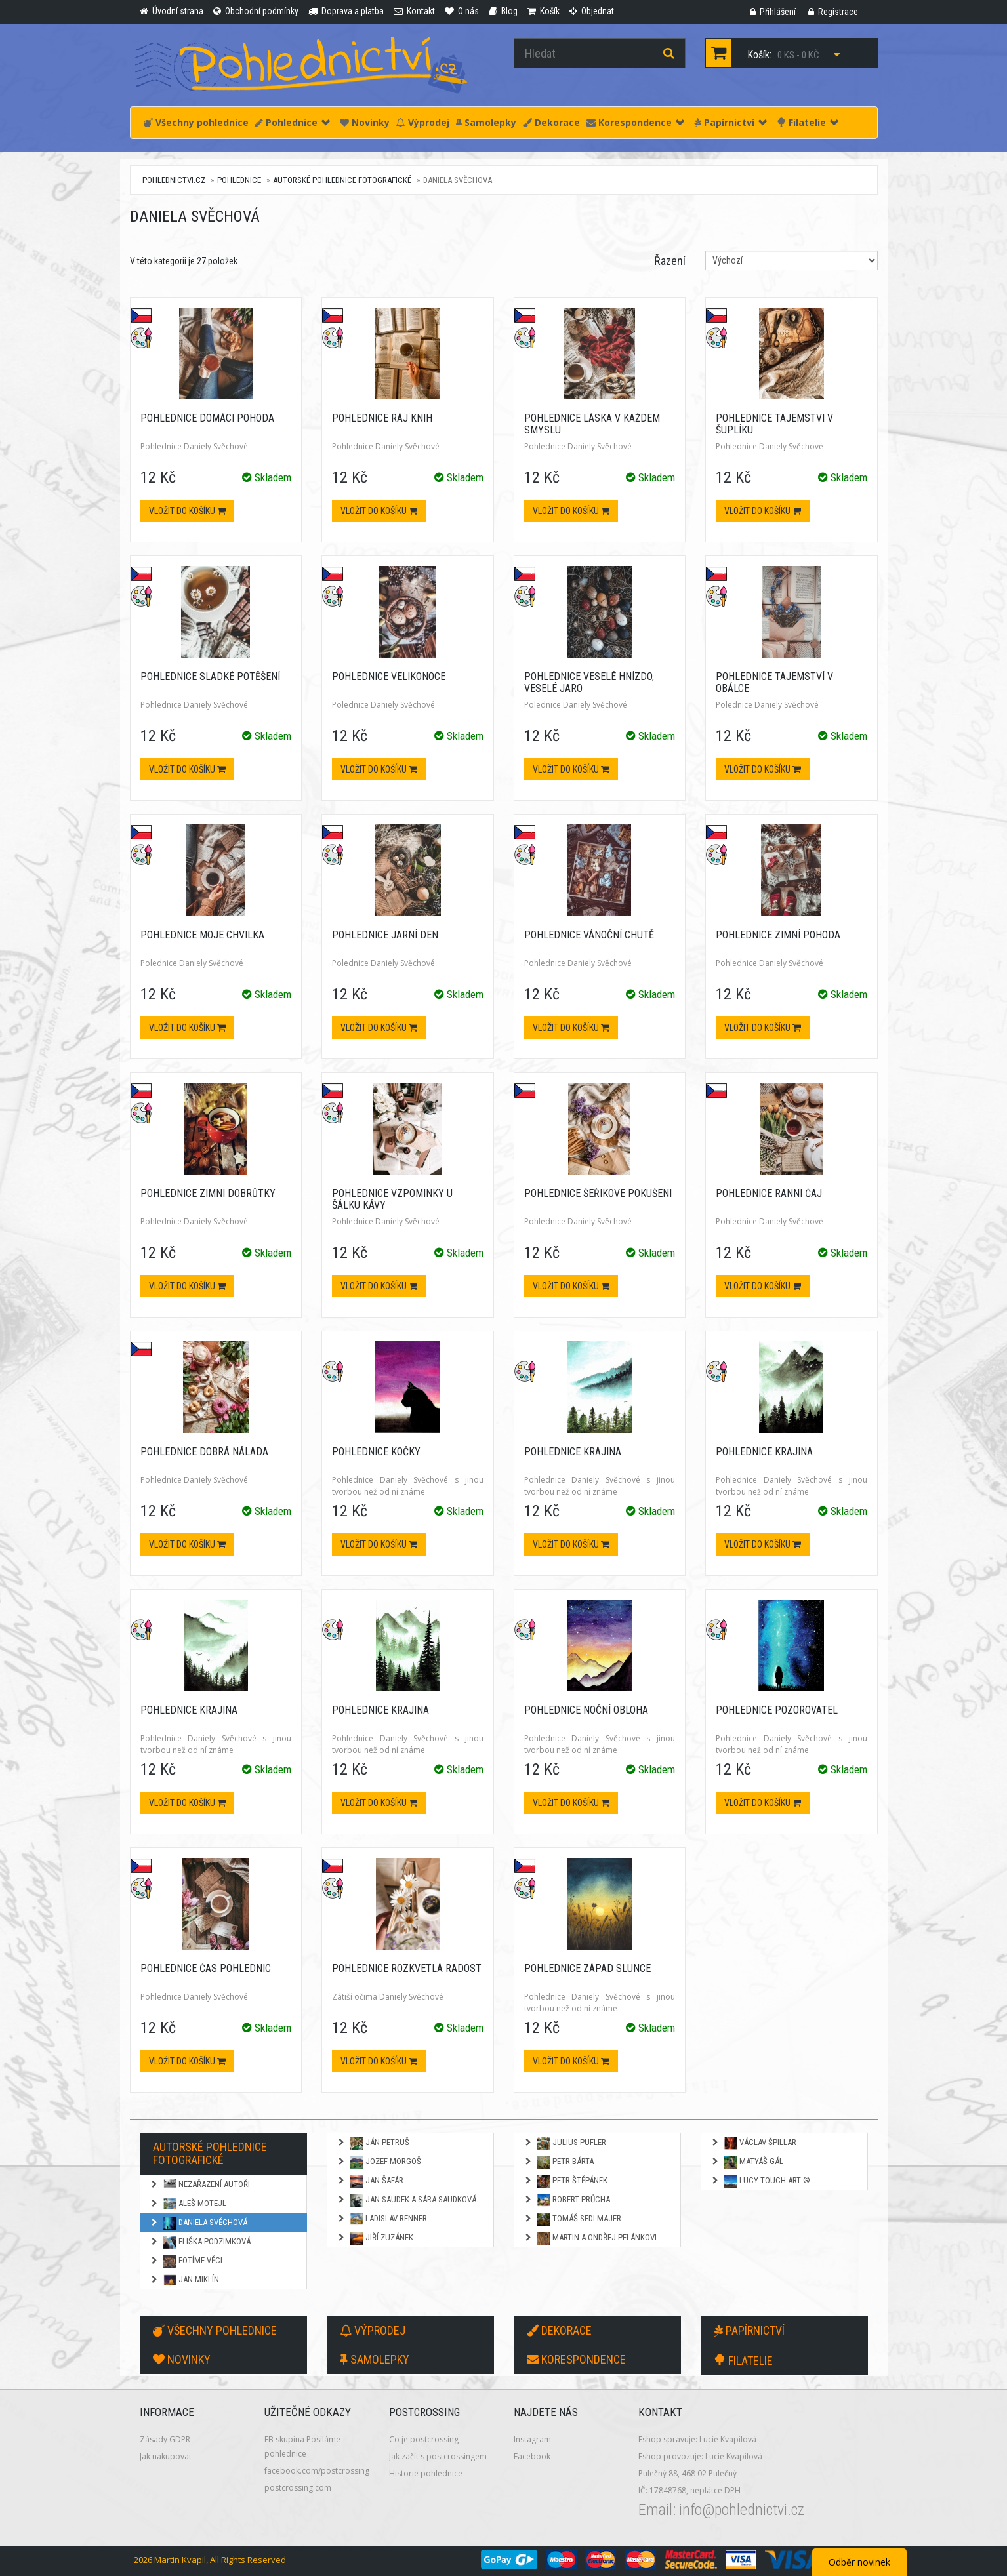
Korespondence (635, 122)
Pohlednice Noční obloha (586, 1710)
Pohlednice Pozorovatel (777, 1710)
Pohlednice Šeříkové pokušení (598, 1193)
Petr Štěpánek (565, 2181)
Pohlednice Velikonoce (388, 676)
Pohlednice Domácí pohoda (207, 418)
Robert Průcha (567, 2200)
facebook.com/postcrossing (316, 2470)
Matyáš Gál (746, 2162)
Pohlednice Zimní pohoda (778, 935)
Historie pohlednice (425, 2473)
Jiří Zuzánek (375, 2238)
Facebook (532, 2456)
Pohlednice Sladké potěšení (210, 676)
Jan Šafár (370, 2181)
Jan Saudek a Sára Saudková (406, 2200)
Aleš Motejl (188, 2204)
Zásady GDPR (165, 2439)
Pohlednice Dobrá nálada (204, 1451)
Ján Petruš (373, 2143)
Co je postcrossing (424, 2439)
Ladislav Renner (382, 2219)
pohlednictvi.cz (173, 180)
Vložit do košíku (187, 511)
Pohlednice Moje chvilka (202, 935)
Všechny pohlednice (196, 122)
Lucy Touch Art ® (760, 2181)
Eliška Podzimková (200, 2242)
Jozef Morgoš (379, 2162)
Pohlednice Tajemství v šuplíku (774, 424)
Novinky (365, 122)
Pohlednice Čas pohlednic (205, 1968)
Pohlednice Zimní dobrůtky (208, 1193)
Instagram (532, 2439)
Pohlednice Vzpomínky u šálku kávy (392, 1199)
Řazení (670, 261)
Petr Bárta (559, 2162)
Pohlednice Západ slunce (587, 1968)
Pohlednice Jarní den (385, 935)
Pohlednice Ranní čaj (769, 1193)
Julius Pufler (565, 2143)
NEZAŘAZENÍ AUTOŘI (200, 2185)
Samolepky (486, 122)
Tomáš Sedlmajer (572, 2219)
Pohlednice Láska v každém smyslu (592, 424)
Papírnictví (730, 122)
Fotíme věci (186, 2261)
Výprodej (422, 122)
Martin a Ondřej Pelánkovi (590, 2238)
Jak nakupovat (166, 2456)
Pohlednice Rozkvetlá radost (407, 1968)
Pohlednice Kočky (376, 1451)
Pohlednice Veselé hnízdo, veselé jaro (589, 682)
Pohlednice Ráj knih (382, 418)
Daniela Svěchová (198, 2223)
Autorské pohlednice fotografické (342, 180)
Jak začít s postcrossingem (438, 2456)
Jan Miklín (184, 2280)
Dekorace (551, 122)
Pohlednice (292, 122)
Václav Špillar (753, 2143)
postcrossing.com (297, 2487)
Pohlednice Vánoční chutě (589, 935)
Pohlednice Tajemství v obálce (774, 682)
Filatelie (807, 122)
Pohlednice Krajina (572, 1451)
